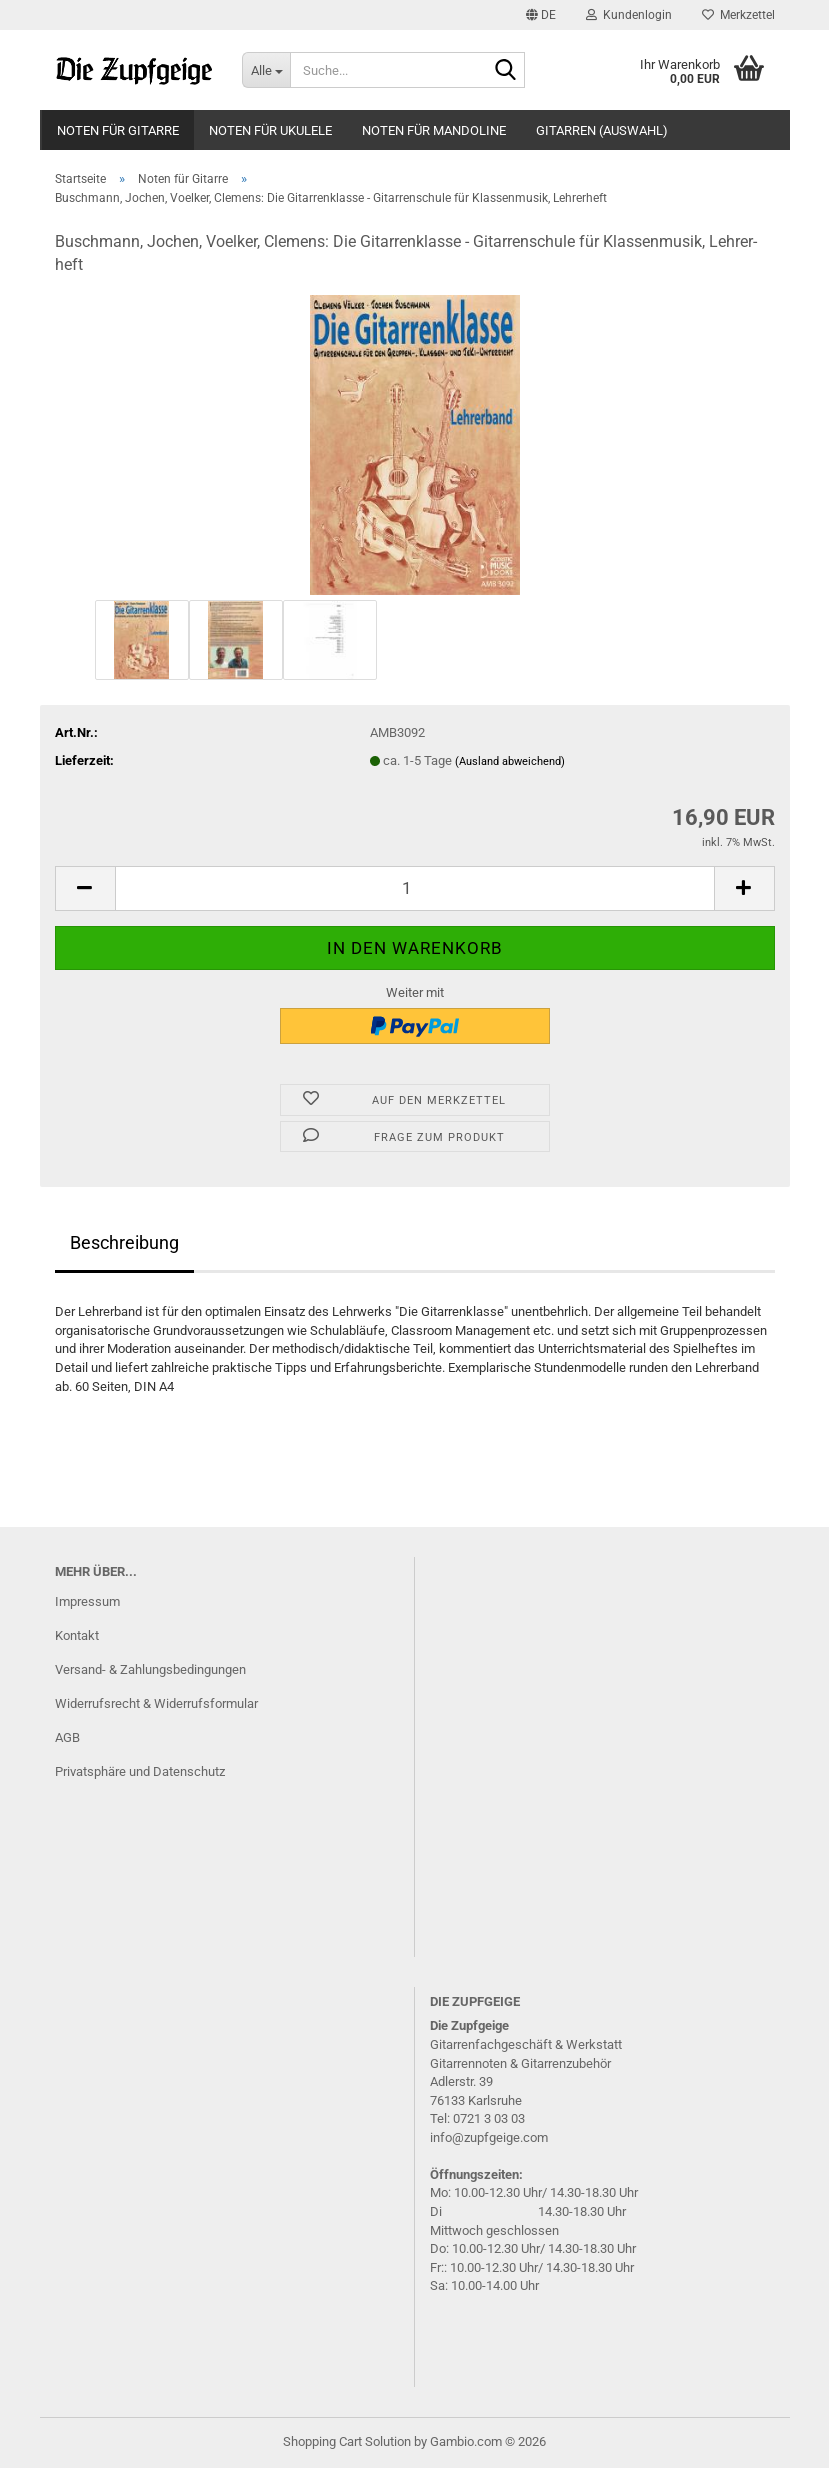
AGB (67, 1737)
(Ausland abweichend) (510, 761)
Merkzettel (738, 15)
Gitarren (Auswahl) (602, 130)
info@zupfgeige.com (489, 2137)
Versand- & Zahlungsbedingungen (150, 1669)
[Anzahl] (415, 888)
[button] (541, 15)
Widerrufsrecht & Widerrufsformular (156, 1703)
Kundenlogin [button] (629, 15)
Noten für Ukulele (270, 130)
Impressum (87, 1601)
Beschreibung (124, 1242)
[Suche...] (266, 70)
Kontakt (77, 1635)
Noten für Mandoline (434, 130)
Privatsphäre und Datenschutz (140, 1771)
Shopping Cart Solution (347, 2441)
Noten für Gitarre (118, 130)
